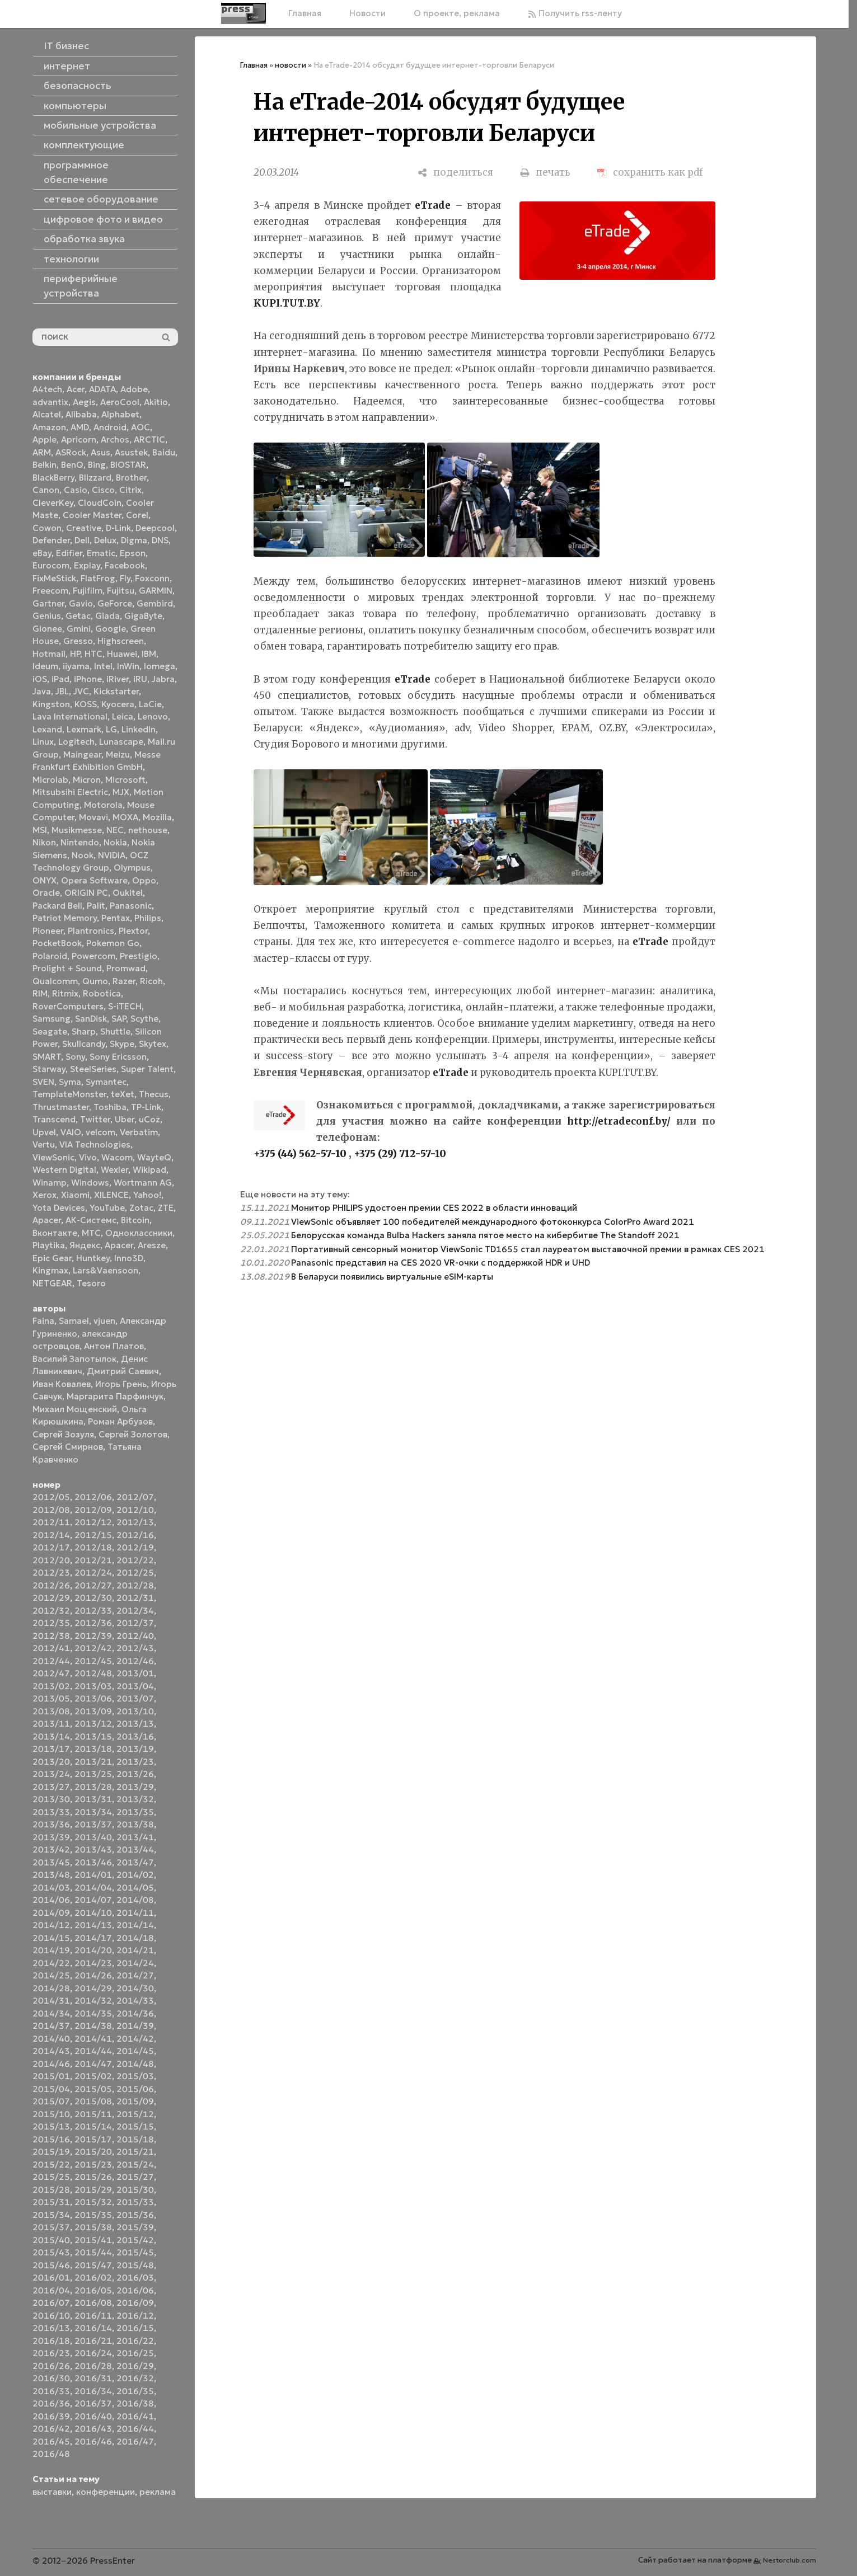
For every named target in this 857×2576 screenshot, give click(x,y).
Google (110, 628)
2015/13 (51, 2126)
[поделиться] (455, 173)
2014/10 (93, 1912)
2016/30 (51, 2378)
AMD (80, 427)
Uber (124, 1119)
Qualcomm (55, 981)
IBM (149, 653)
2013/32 (135, 1799)
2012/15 (93, 1535)
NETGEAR (52, 1283)
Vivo (88, 1157)
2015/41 (93, 2240)
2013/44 (135, 1849)
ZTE (166, 1207)
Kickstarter (116, 691)
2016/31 (93, 2378)
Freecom (50, 590)
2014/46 (51, 2063)
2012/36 (93, 1623)
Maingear (82, 754)
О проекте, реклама (457, 13)
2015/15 (135, 2126)
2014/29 (93, 1988)
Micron (87, 779)
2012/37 (135, 1623)
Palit (96, 905)
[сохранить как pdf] (650, 173)
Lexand (47, 729)
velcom (100, 1132)
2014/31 (51, 2000)
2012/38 (51, 1635)
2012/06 (93, 1497)
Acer (76, 389)
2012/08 (51, 1510)
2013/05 (51, 1698)
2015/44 (93, 2252)
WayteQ (154, 1157)
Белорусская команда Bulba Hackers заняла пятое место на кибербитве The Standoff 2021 (485, 1235)
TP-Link (146, 1107)
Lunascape (121, 741)
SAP (118, 1018)
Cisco (103, 490)
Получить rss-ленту (575, 13)
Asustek (131, 452)
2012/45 (93, 1661)
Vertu (43, 1144)
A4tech (47, 389)
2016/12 (135, 2315)
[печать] (545, 173)
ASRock (70, 452)
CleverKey (52, 502)
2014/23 (93, 1963)
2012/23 (51, 1572)
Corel (137, 515)
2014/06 (51, 1900)
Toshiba (110, 1107)
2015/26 (93, 2176)
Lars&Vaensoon (105, 1270)
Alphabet (120, 414)
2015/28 (51, 2189)
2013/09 (93, 1711)
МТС (91, 1233)
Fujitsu (120, 590)
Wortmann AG (143, 1182)
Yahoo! (147, 1195)
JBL (62, 691)
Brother (131, 477)
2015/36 (135, 2215)
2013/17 (51, 1748)
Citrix (130, 490)
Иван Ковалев (61, 1384)
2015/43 (51, 2252)
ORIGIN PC (86, 892)
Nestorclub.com (789, 2560)
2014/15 (51, 1938)
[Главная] (243, 13)
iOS (39, 679)
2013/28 (93, 1786)
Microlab (50, 779)
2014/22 (51, 1963)
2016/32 (135, 2378)
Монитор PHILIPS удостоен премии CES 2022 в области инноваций (434, 1207)
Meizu (118, 754)
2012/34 (135, 1610)
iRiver (117, 679)
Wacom (117, 1157)
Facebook (125, 565)
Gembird (155, 603)
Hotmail (48, 653)
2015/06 (135, 2089)
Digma (134, 540)
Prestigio (138, 956)
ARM (41, 452)
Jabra (163, 679)
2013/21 (93, 1761)
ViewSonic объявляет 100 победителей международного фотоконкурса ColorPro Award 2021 (492, 1221)
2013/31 (93, 1799)
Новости (367, 13)
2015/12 (135, 2114)
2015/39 (135, 2227)
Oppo (144, 880)
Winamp (49, 1182)
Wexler (114, 1169)
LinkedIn (138, 729)
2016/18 (51, 2340)
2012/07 (135, 1497)
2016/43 (93, 2428)
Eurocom (50, 565)
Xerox (44, 1195)
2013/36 (51, 1824)
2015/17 (93, 2139)
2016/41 (135, 2416)
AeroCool (119, 402)
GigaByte (143, 615)
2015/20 (93, 2151)
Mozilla (157, 817)
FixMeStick (54, 578)
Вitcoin (135, 1220)
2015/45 (135, 2252)
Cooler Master (92, 515)
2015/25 (51, 2176)
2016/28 (93, 2366)
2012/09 (93, 1510)
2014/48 (135, 2063)
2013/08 (51, 1711)
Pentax (115, 918)
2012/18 (93, 1547)
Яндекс (84, 1245)
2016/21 (93, 2340)
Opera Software (94, 880)
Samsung (51, 1018)
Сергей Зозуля (63, 1434)
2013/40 (93, 1837)
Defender (51, 540)
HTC (93, 653)
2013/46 (93, 1862)
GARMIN (155, 590)
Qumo (95, 981)
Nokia (115, 842)
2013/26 (135, 1774)
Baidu (163, 452)
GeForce (114, 603)
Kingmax (50, 1270)
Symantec (106, 1082)
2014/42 (135, 2038)
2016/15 (135, 2328)
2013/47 (135, 1862)
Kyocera (117, 704)
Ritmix (65, 993)
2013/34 (93, 1812)
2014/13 (93, 1925)
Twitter (95, 1119)
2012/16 (135, 1535)
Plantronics (91, 930)
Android (110, 427)
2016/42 (51, 2428)
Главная (304, 13)
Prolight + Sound (67, 968)
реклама (157, 2491)
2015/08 (93, 2101)
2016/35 (135, 2391)
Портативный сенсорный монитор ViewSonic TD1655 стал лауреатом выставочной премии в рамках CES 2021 (528, 1249)
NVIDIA (111, 855)
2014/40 (51, 2038)
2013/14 (51, 1736)
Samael (74, 1320)
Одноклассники (138, 1233)
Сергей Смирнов (67, 1446)
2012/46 (135, 1661)
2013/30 (51, 1799)
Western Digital (64, 1169)
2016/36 (51, 2403)
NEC (115, 830)
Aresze (152, 1245)
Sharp (84, 1031)
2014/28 (51, 1988)
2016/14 (93, 2328)
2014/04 (93, 1887)
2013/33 (51, 1812)
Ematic (101, 553)
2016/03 (135, 2277)
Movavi (93, 817)
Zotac (141, 1207)
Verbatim (139, 1132)
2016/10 (51, 2315)
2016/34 (93, 2391)
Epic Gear (52, 1258)
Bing (97, 464)
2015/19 (51, 2151)
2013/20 (51, 1761)
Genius (46, 615)
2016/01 (51, 2277)
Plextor (133, 930)
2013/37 (93, 1824)
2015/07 (51, 2101)
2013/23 (135, 1761)
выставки (52, 2491)
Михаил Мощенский (74, 1409)
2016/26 (51, 2366)
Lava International (69, 716)
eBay (41, 553)
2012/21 (93, 1560)
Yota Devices (58, 1207)
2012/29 (51, 1597)
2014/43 (51, 2051)
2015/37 (51, 2227)
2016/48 (51, 2453)
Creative (83, 528)
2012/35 (51, 1623)
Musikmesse (76, 830)
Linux (43, 741)
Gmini (79, 628)
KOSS (85, 704)
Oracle (46, 892)
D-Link (118, 528)
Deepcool (155, 528)
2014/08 (135, 1900)
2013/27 (51, 1786)
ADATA (102, 389)
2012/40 (135, 1635)
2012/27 (93, 1585)
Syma (70, 1082)
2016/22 (135, 2340)
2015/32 (93, 2202)
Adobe (134, 389)
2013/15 (93, 1736)
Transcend (54, 1119)
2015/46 (51, 2265)
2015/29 (93, 2189)
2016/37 (93, 2403)
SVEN (43, 1082)
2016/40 (93, 2416)
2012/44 (51, 1661)
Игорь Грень (121, 1384)
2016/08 (93, 2302)
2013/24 (51, 1774)
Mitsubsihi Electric (70, 792)
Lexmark (84, 729)
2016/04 (51, 2290)
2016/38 (135, 2403)
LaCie (150, 704)
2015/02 (93, 2076)
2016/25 (135, 2353)
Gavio (81, 603)
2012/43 (135, 1648)
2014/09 (51, 1912)
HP (75, 653)
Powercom (93, 956)
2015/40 (51, 2240)
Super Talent (147, 1069)
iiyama (76, 666)
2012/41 (51, 1648)
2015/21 (135, 2151)
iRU (140, 679)
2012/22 (135, 1560)
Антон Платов (114, 1346)
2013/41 (135, 1837)
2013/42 (51, 1849)
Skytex (152, 1043)
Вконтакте (54, 1233)
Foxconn (152, 578)
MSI (39, 830)
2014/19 (51, 1950)
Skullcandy (83, 1043)
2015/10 (51, 2114)
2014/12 (51, 1925)
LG (111, 729)
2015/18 (135, 2139)
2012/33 (93, 1610)
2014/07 (93, 1900)
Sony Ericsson (118, 1056)
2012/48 (93, 1673)
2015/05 (93, 2089)
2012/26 (51, 1585)
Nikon (44, 842)
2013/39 (51, 1837)
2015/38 (93, 2227)
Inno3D (128, 1258)
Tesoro (91, 1283)
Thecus (153, 1094)
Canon (45, 490)
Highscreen (120, 641)
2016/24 (93, 2353)
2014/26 (93, 1975)
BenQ (72, 464)
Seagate (49, 1031)
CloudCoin (99, 502)
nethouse (147, 830)
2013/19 (135, 1748)
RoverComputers (68, 1006)
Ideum (45, 666)
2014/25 (51, 1975)
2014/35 (93, 2013)
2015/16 (51, 2139)
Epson (133, 553)
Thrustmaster (60, 1107)
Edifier (69, 553)
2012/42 (93, 1648)
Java (41, 691)
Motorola (103, 805)
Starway (48, 1069)
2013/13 (135, 1723)
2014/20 (93, 1950)
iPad (60, 679)
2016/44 (135, 2428)
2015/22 (51, 2164)
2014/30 (135, 1988)
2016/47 (135, 2441)
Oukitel (128, 892)
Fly (125, 578)
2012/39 (93, 1635)
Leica (122, 716)
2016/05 (93, 2290)
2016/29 (135, 2366)
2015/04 (51, 2089)
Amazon (49, 427)
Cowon (47, 528)
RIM (40, 993)
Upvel (44, 1132)
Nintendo (79, 842)
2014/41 (93, 2038)
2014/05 (135, 1887)
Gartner (48, 603)
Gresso (78, 641)
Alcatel (46, 414)
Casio (75, 490)
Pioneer (47, 930)
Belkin (44, 464)
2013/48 (51, 1874)
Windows (90, 1182)
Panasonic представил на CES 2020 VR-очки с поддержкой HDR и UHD (440, 1262)
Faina (43, 1320)
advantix (50, 402)
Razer (124, 981)
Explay (87, 565)
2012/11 (51, 1522)
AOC (140, 427)
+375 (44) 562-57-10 (300, 1154)
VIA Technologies (94, 1144)
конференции (105, 2491)
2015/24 (135, 2164)
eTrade (433, 205)
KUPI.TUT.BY (287, 303)
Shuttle (115, 1031)
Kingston (51, 704)
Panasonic (131, 905)
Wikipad (149, 1169)
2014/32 (93, 2000)
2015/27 (135, 2176)
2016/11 (93, 2315)
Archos (115, 439)
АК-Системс (90, 1220)
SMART (46, 1056)
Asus (100, 452)
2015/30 (135, 2189)
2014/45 (135, 2051)
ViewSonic (53, 1157)
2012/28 (135, 1585)
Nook (82, 855)
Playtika (48, 1245)
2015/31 (51, 2202)
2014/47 (93, 2063)
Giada (107, 615)
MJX (121, 792)
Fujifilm (87, 590)
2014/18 (135, 1938)
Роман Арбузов (120, 1421)
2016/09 (135, 2302)
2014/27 (135, 1975)
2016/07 (51, 2302)
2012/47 (51, 1673)
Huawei (122, 653)
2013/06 (93, 1698)
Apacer (119, 1245)
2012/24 (93, 1572)
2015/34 (51, 2215)
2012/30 (93, 1597)
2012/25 (135, 1572)
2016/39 (51, 2416)
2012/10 (135, 1510)
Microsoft (125, 779)
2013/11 (51, 1723)
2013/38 (135, 1824)
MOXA (125, 817)
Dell (82, 540)
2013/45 (51, 1862)
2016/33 (51, 2391)
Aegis (84, 402)
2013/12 (93, 1723)
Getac (78, 615)
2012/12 (93, 1522)
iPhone (88, 679)
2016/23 (51, 2353)
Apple (44, 439)
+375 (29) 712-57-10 (400, 1154)
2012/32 (51, 1610)
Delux (105, 540)
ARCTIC (149, 439)
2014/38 (93, 2025)
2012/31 (135, 1597)
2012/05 (51, 1497)
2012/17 (51, 1547)
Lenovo (153, 716)
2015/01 (51, 2076)
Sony (75, 1056)
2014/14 (135, 1925)
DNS (160, 540)
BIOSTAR (128, 464)
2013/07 (135, 1698)
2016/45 (51, 2441)
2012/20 (51, 1560)
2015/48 (135, 2265)
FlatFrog (98, 578)
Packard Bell (57, 905)
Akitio (156, 402)
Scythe (144, 1018)
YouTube (107, 1207)
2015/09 (135, 2101)
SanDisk (91, 1018)
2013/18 (93, 1748)
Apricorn (78, 439)
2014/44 (93, 2051)
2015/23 (93, 2164)
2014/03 (51, 1887)
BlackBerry (53, 477)
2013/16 (135, 1736)
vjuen (104, 1320)
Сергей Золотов (133, 1434)
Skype (122, 1043)
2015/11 (93, 2114)
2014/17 (93, 1938)
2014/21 (135, 1950)
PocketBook (57, 943)
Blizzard (95, 477)
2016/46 (93, 2441)
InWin (128, 666)
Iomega (159, 666)
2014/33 (135, 2000)
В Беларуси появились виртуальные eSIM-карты (392, 1276)
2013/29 (135, 1786)
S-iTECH (125, 1006)
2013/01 (135, 1673)
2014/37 (51, 2025)
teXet (122, 1094)
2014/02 (135, 1874)
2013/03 (93, 1686)
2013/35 (135, 1812)
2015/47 (93, 2265)
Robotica (102, 993)
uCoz (149, 1119)
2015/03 (135, 2076)
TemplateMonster (69, 1094)
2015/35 (93, 2215)
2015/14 (93, 2126)
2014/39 (135, 2025)
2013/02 (51, 1686)
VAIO (70, 1132)
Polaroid (49, 956)
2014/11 (135, 1912)
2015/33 (135, 2202)
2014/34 (51, 2013)
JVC (81, 691)
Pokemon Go (112, 943)
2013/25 (93, 1774)
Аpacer (46, 1220)
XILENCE (111, 1195)
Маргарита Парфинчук (115, 1396)
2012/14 (51, 1535)
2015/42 (135, 2240)
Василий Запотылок (74, 1358)
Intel (103, 666)
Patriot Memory (64, 918)
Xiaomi (75, 1195)
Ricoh (151, 981)
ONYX (44, 880)
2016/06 (135, 2290)
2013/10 (135, 1711)
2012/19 (135, 1547)
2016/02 (93, 2277)
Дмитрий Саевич (123, 1371)
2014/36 (135, 2013)
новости (290, 65)
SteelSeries (93, 1069)
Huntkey (93, 1258)
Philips (147, 918)
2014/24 (135, 1963)
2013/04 (135, 1686)
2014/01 (93, 1874)
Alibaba (81, 414)
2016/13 (51, 2328)
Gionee (47, 628)
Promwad (126, 968)
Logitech (76, 741)
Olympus (132, 867)
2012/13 (135, 1522)
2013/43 (93, 1849)
